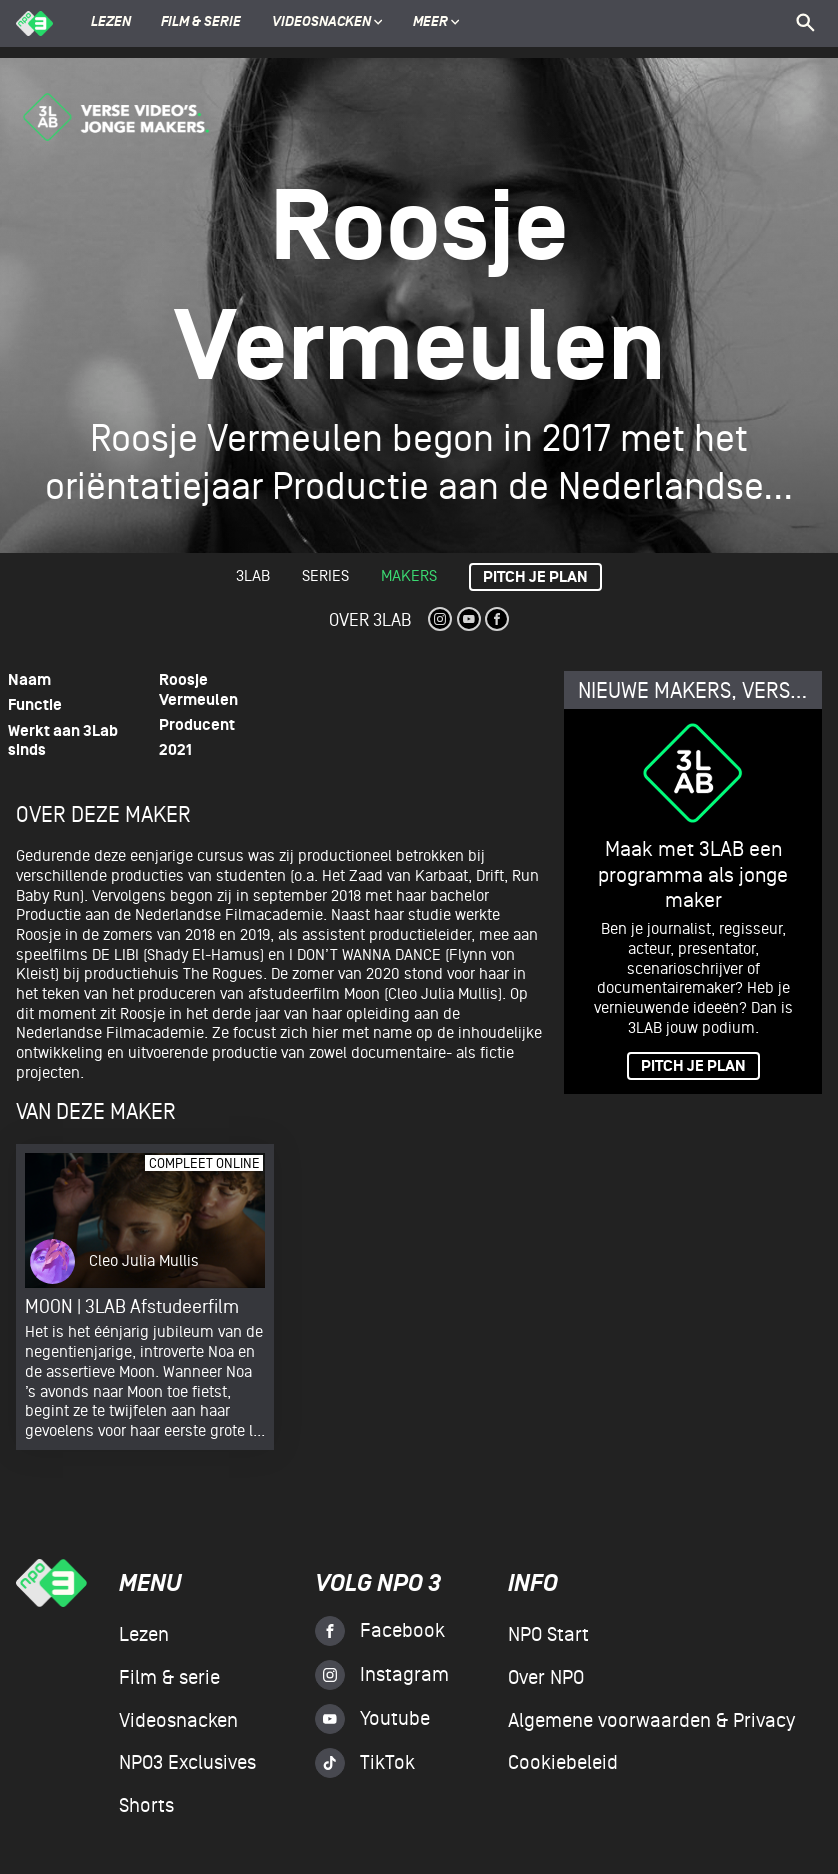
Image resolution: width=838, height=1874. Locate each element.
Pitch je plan (535, 577)
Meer (436, 23)
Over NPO (546, 1678)
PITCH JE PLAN (693, 1066)
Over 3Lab (370, 620)
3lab (253, 576)
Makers (409, 576)
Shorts (146, 1806)
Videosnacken (321, 23)
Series (325, 576)
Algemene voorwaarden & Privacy (651, 1721)
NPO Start (548, 1635)
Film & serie (201, 23)
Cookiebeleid (563, 1763)
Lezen (111, 23)
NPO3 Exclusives (187, 1763)
